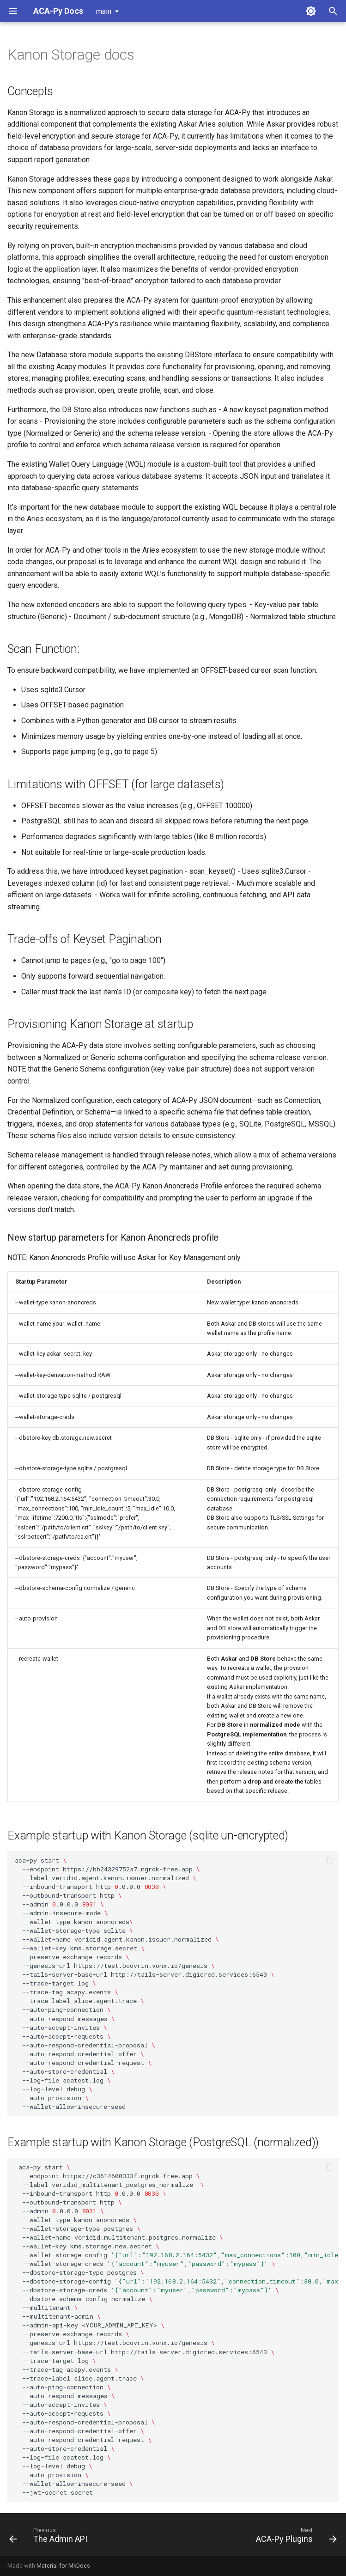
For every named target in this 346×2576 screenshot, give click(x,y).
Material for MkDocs (63, 2565)
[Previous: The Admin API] (50, 2537)
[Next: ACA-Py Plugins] (294, 2537)
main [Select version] (103, 11)
